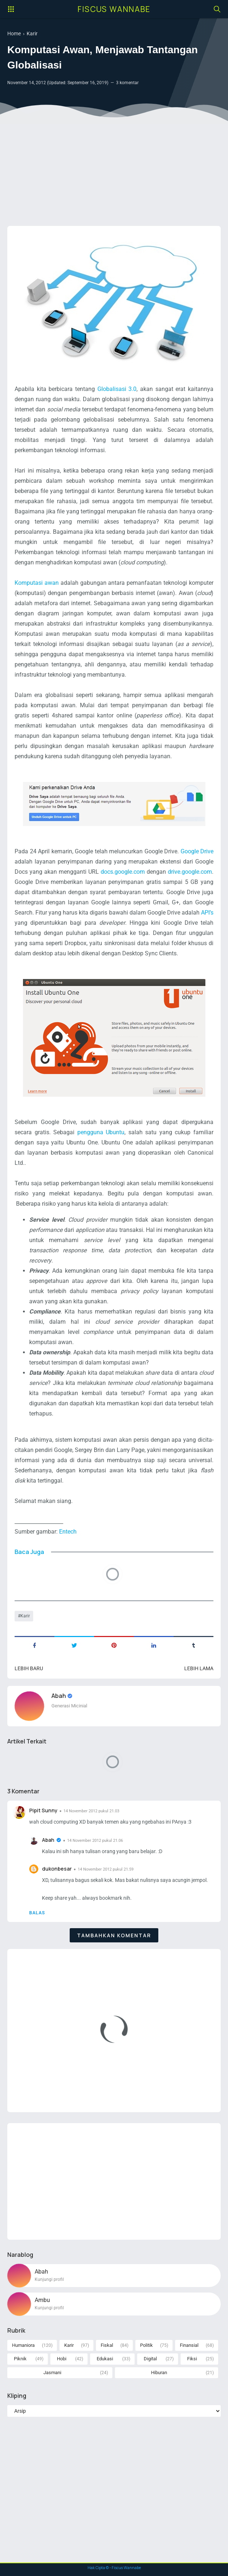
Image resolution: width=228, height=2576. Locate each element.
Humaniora (23, 2345)
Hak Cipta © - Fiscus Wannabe (114, 2567)
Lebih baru (29, 1668)
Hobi (61, 2358)
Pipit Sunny (43, 1810)
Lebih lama (198, 1668)
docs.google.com (124, 871)
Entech (68, 1531)
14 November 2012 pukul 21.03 (91, 1811)
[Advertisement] (114, 164)
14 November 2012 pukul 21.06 (95, 1840)
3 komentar (127, 82)
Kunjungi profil (49, 2279)
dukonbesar (57, 1868)
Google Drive (197, 851)
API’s (207, 912)
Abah (59, 1696)
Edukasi (105, 2358)
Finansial (189, 2345)
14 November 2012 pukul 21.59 (106, 1869)
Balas (37, 1912)
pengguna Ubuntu (101, 1132)
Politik (146, 2345)
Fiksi (192, 2358)
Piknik (20, 2358)
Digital (150, 2358)
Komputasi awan (37, 582)
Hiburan (159, 2372)
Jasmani (52, 2372)
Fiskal (107, 2345)
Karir (25, 1615)
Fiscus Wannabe (114, 9)
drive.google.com (190, 871)
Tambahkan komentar (114, 1935)
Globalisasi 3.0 (117, 388)
